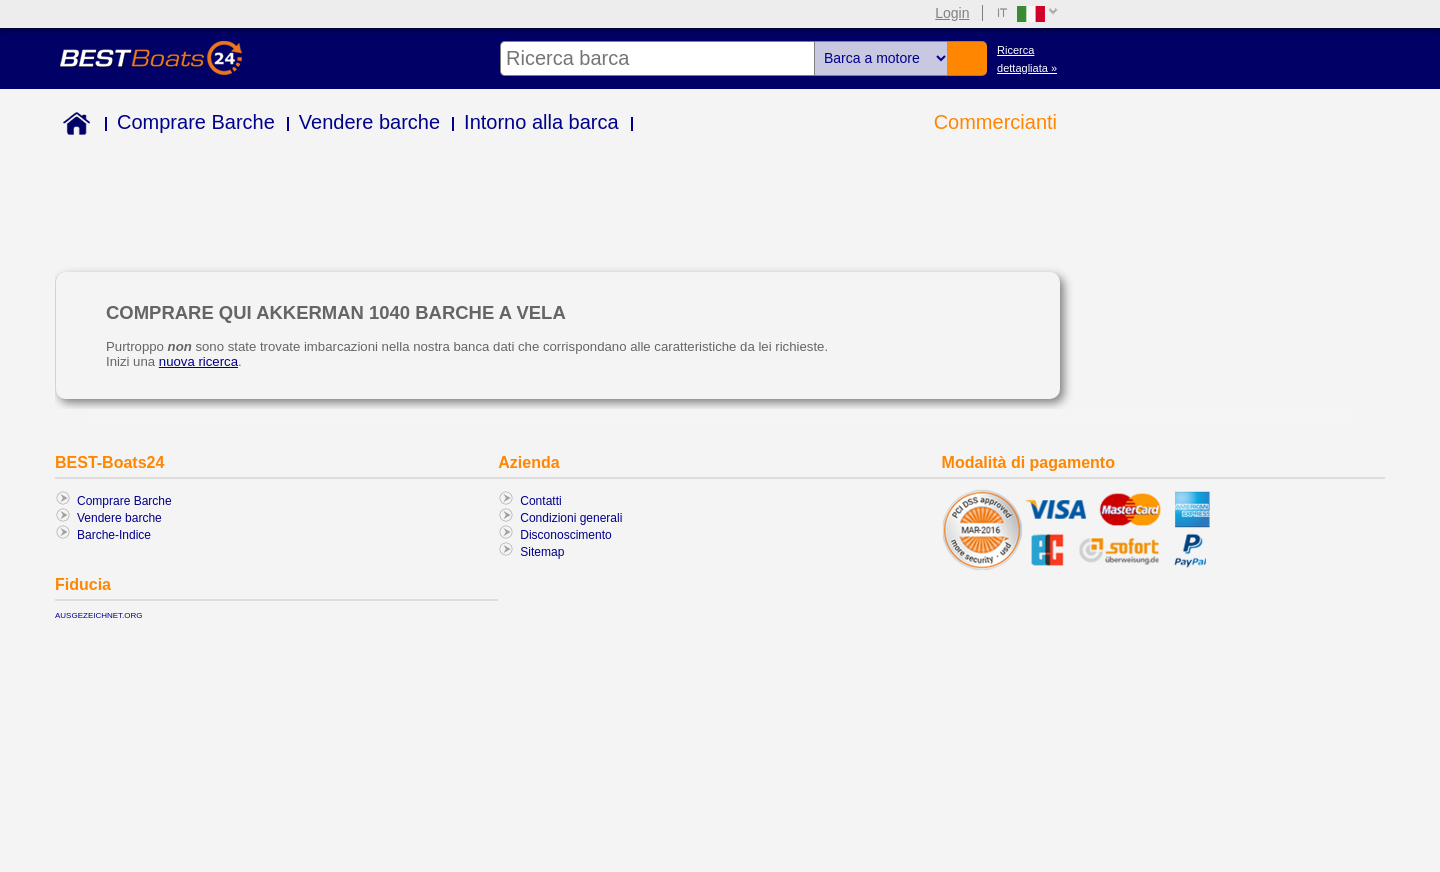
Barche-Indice (114, 535)
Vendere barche (369, 122)
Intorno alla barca (541, 122)
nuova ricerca (198, 361)
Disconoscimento (565, 535)
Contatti (540, 501)
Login (952, 13)
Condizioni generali (571, 518)
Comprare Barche (196, 122)
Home (72, 126)
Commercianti (995, 122)
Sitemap (542, 552)
